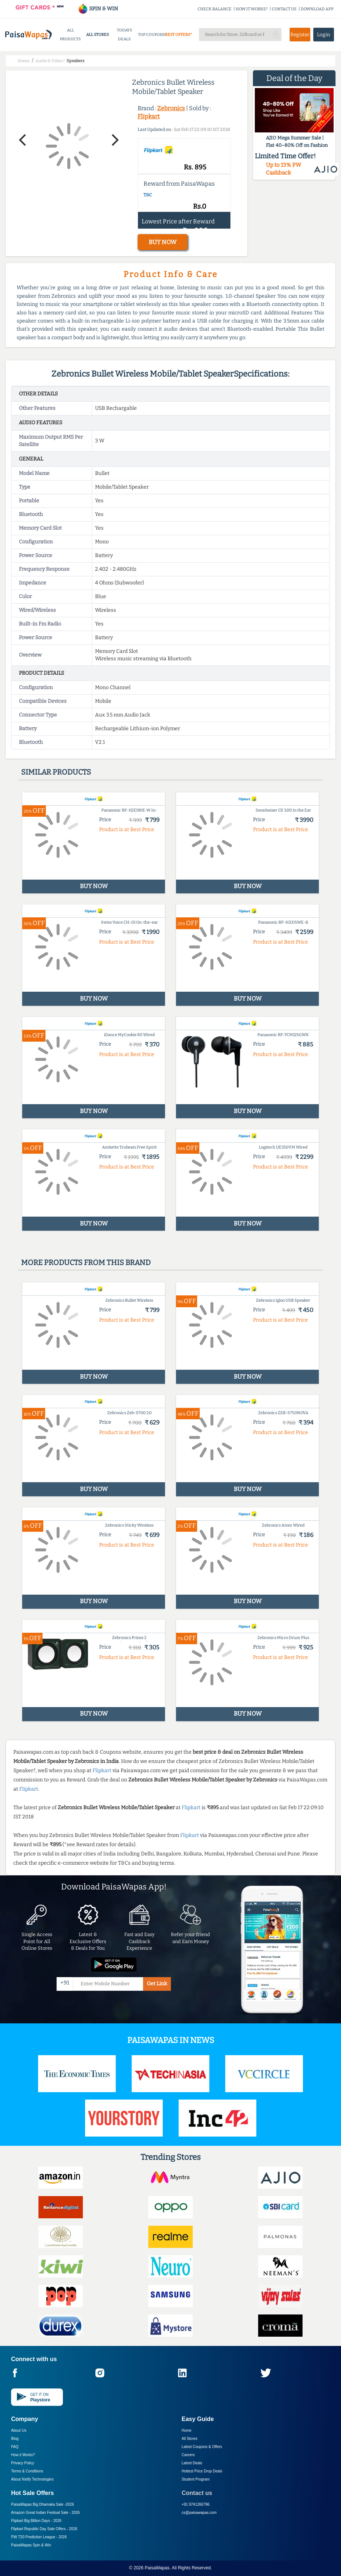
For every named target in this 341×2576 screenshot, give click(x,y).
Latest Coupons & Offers (202, 2447)
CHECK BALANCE (214, 9)
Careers (188, 2455)
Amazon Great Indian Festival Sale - (45, 2513)
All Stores (189, 2439)
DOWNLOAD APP (317, 9)
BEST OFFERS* (178, 34)
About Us (18, 2430)
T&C (148, 195)
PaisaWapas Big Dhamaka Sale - (42, 2504)
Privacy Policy (22, 2463)
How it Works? (23, 2455)
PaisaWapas (157, 2567)
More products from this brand (86, 1262)
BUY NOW (162, 242)
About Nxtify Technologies (32, 2479)
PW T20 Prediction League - (39, 2537)
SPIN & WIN (98, 9)
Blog (14, 2439)
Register (300, 34)
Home (187, 2430)
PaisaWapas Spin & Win (31, 2545)
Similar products (56, 772)
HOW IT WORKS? (252, 9)
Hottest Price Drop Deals (202, 2471)
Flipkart (149, 116)
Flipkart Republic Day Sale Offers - (44, 2529)
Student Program (196, 2479)
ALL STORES (97, 34)
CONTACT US (284, 9)
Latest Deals (192, 2463)
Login (323, 34)
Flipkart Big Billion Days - (36, 2521)
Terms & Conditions (27, 2471)
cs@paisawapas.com (199, 2513)
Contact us (197, 2493)
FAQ (14, 2447)
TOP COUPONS (151, 34)
